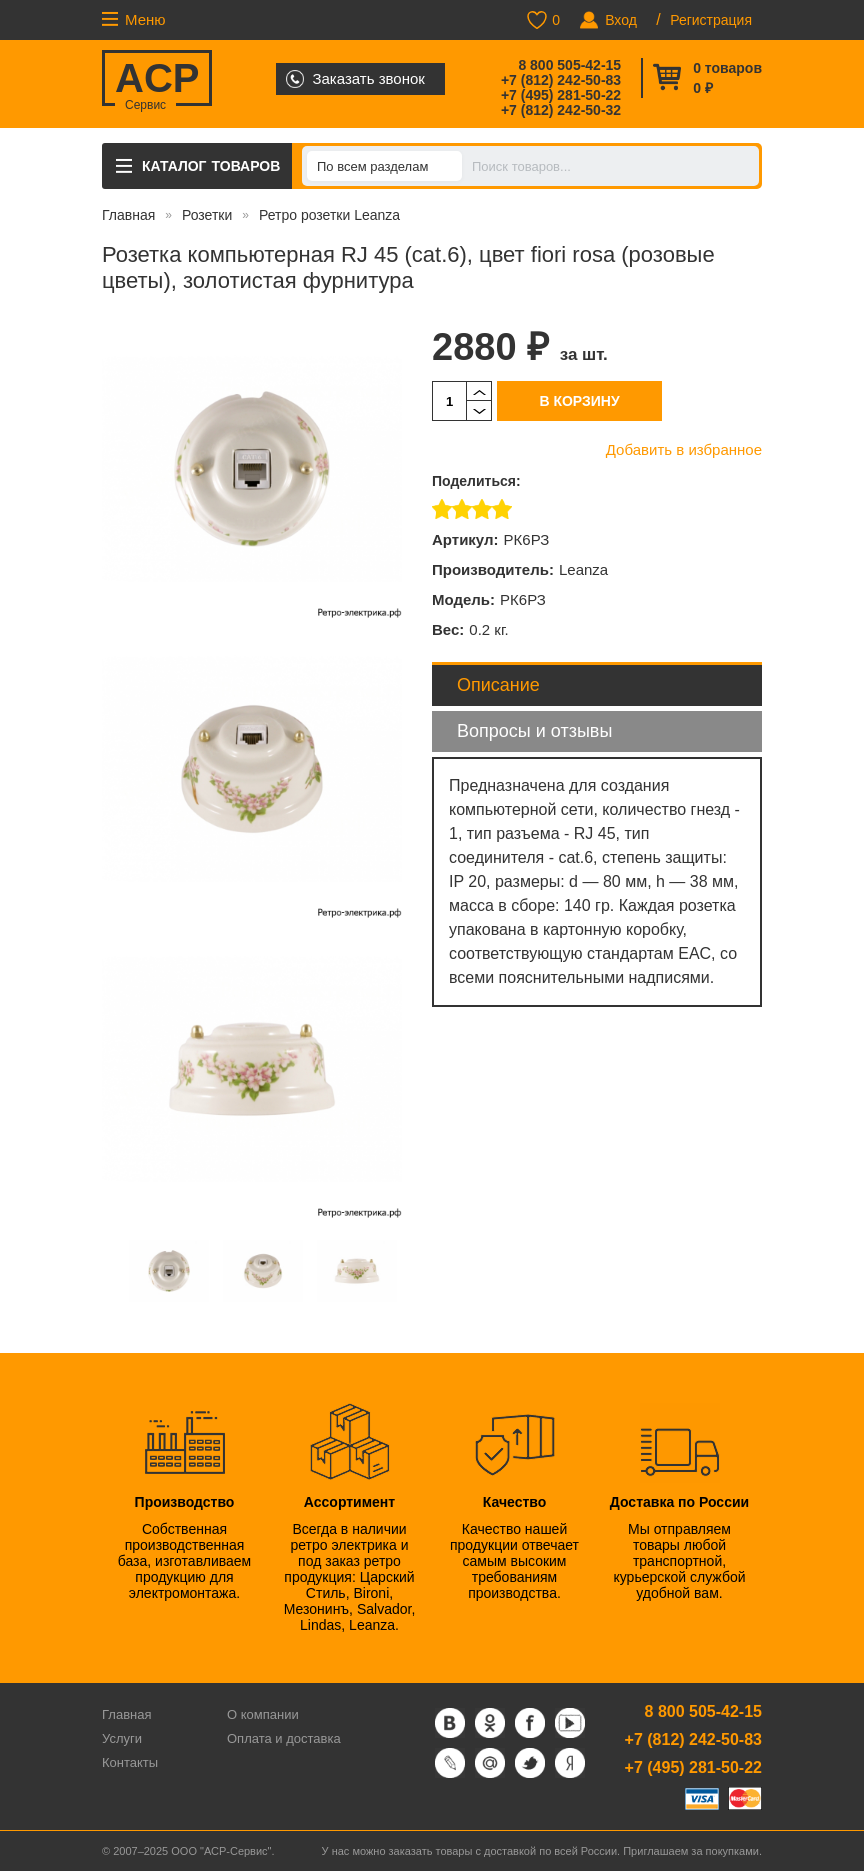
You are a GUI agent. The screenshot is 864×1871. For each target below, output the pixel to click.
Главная (128, 215)
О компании (263, 1714)
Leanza (583, 569)
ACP (157, 81)
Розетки (207, 215)
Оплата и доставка (284, 1738)
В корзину (579, 401)
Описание (498, 685)
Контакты (130, 1762)
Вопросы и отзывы (534, 731)
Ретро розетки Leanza (329, 215)
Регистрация (711, 20)
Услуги (122, 1738)
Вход (621, 20)
